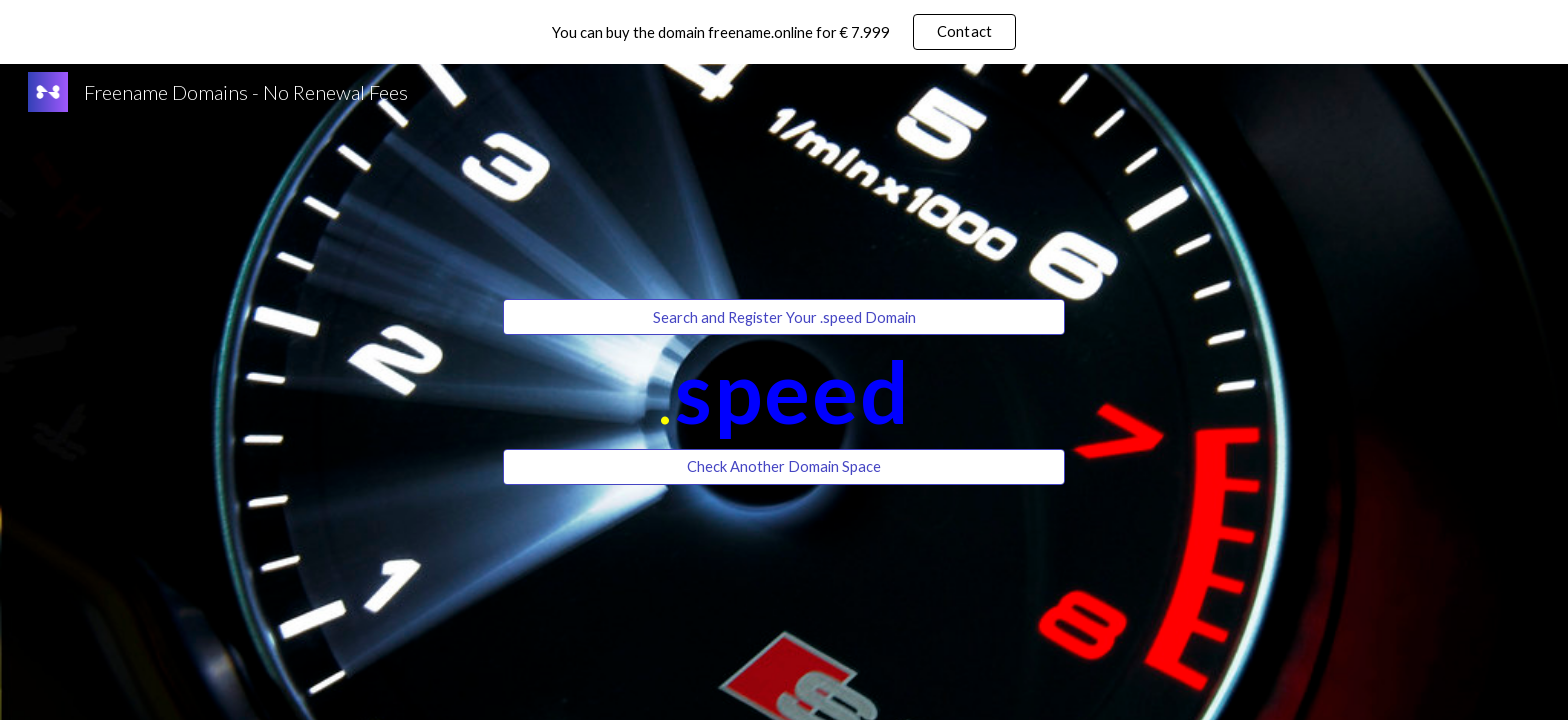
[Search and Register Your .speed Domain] (784, 317)
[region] (784, 32)
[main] (784, 391)
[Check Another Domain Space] (784, 467)
